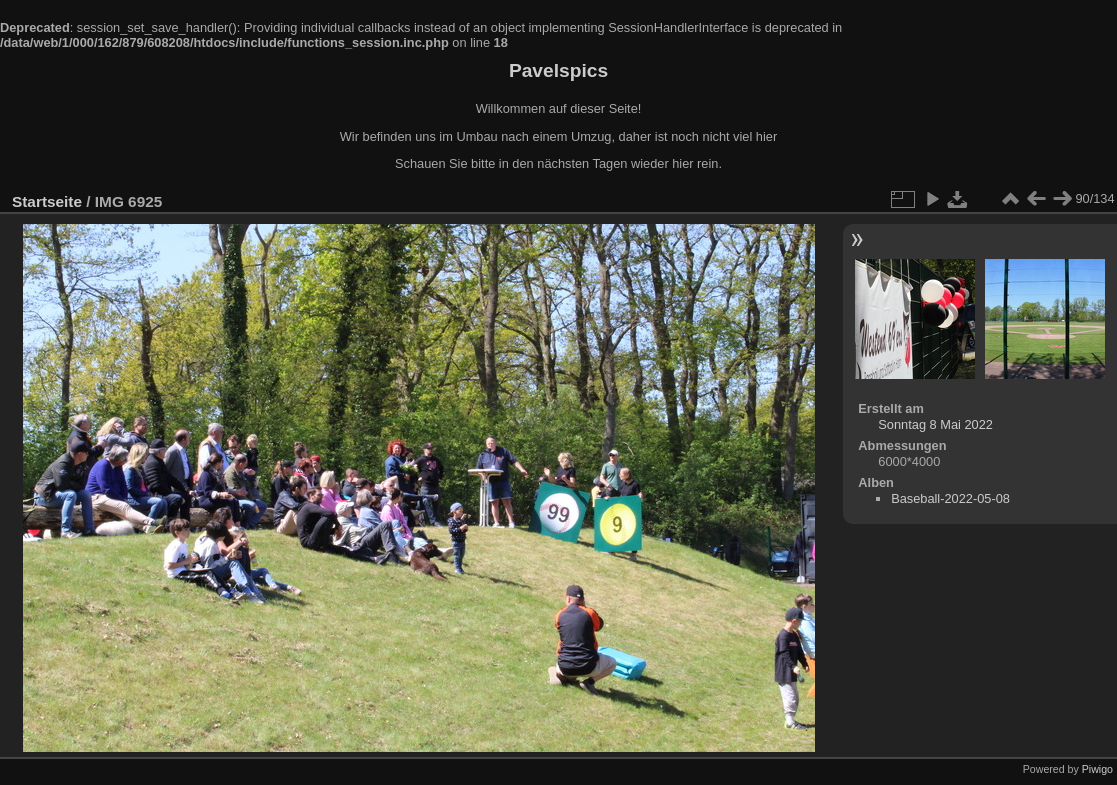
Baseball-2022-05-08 (950, 498)
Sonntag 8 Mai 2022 (935, 424)
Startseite (47, 201)
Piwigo (1097, 769)
